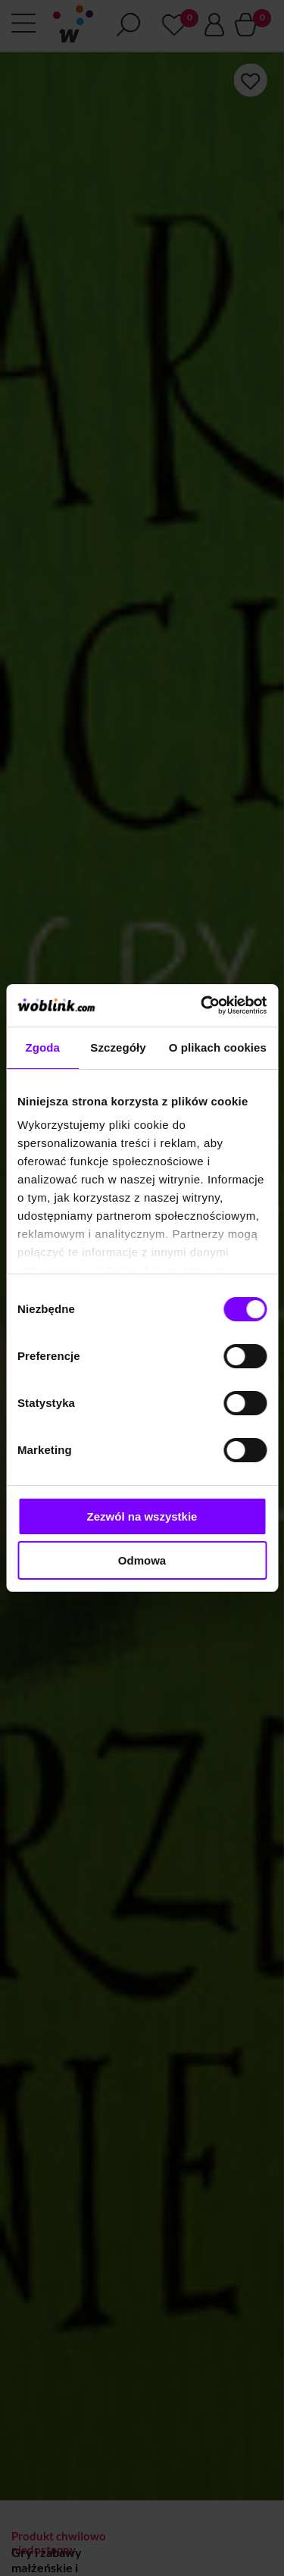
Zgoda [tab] (42, 1047)
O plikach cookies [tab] (218, 1047)
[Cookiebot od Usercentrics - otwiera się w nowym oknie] (202, 1005)
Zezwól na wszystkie (142, 1516)
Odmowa (142, 1560)
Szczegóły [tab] (117, 1047)
